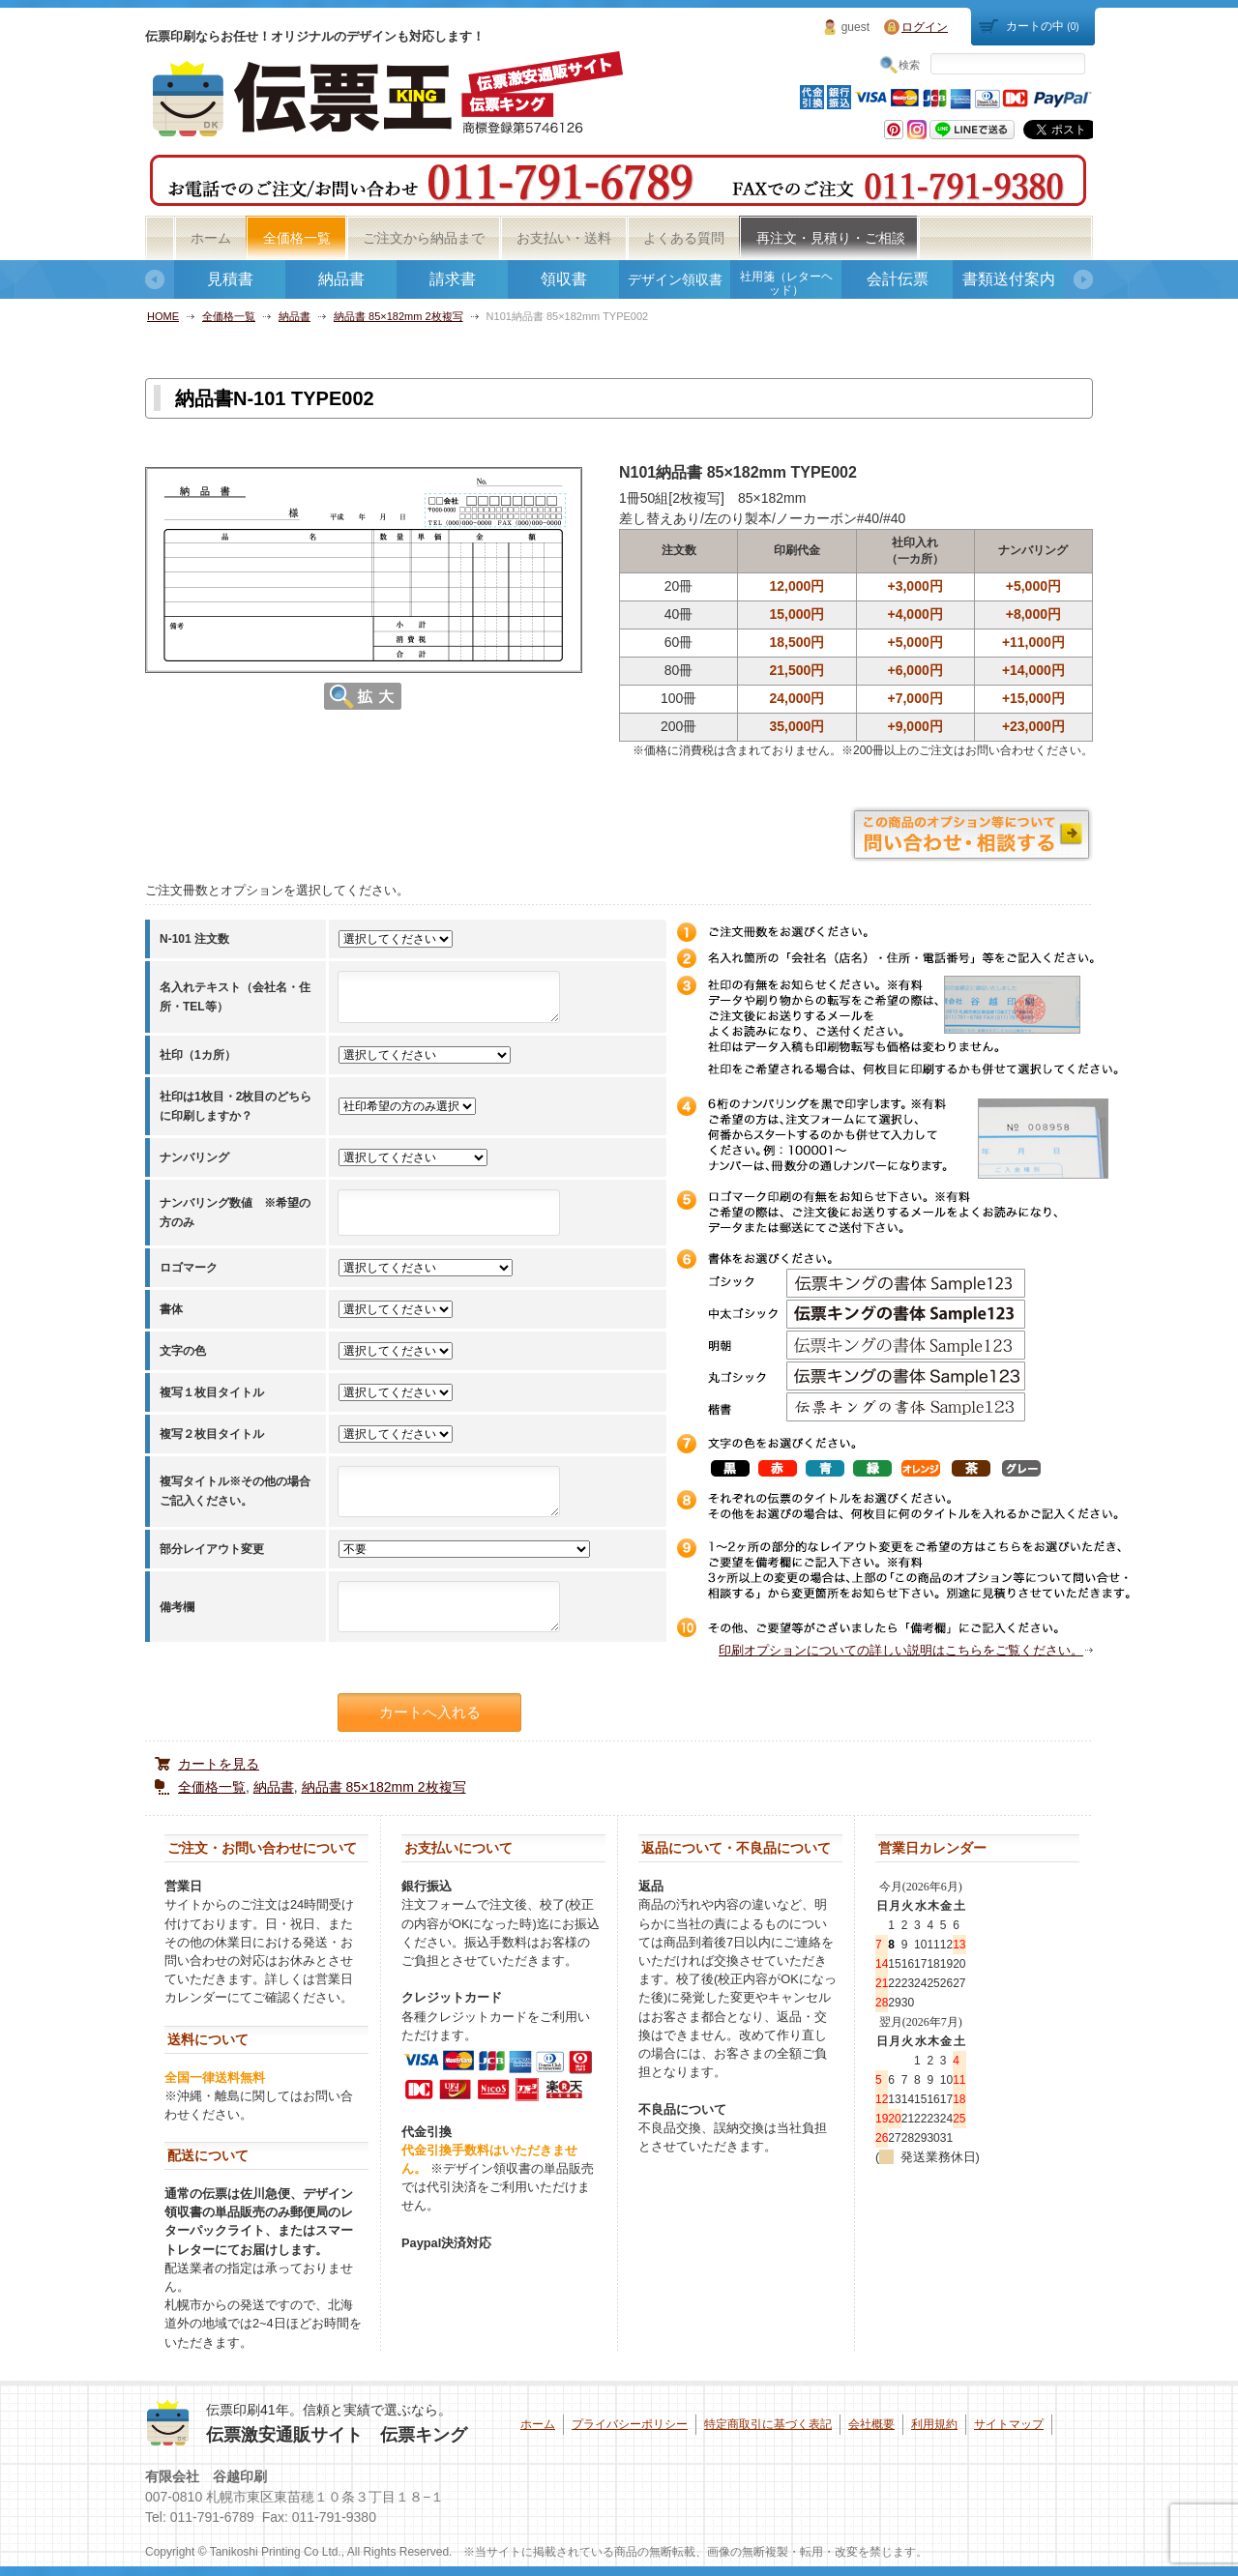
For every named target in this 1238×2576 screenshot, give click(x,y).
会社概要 (871, 2424)
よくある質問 (683, 238)
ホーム (211, 238)
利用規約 (934, 2424)
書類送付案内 (1008, 279)
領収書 (564, 279)
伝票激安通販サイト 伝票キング (336, 2434)
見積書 (230, 279)
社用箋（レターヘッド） (786, 283)
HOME (163, 316)
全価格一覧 (297, 238)
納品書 (341, 279)
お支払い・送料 (563, 238)
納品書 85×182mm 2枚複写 (398, 316)
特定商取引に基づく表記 (768, 2424)
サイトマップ (1009, 2424)
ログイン (924, 27)
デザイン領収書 (675, 279)
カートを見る (218, 1763)
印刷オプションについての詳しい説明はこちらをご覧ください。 (901, 1650)
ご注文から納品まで (424, 238)
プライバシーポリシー (630, 2424)
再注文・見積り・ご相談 (830, 238)
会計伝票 (897, 279)
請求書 (452, 279)
